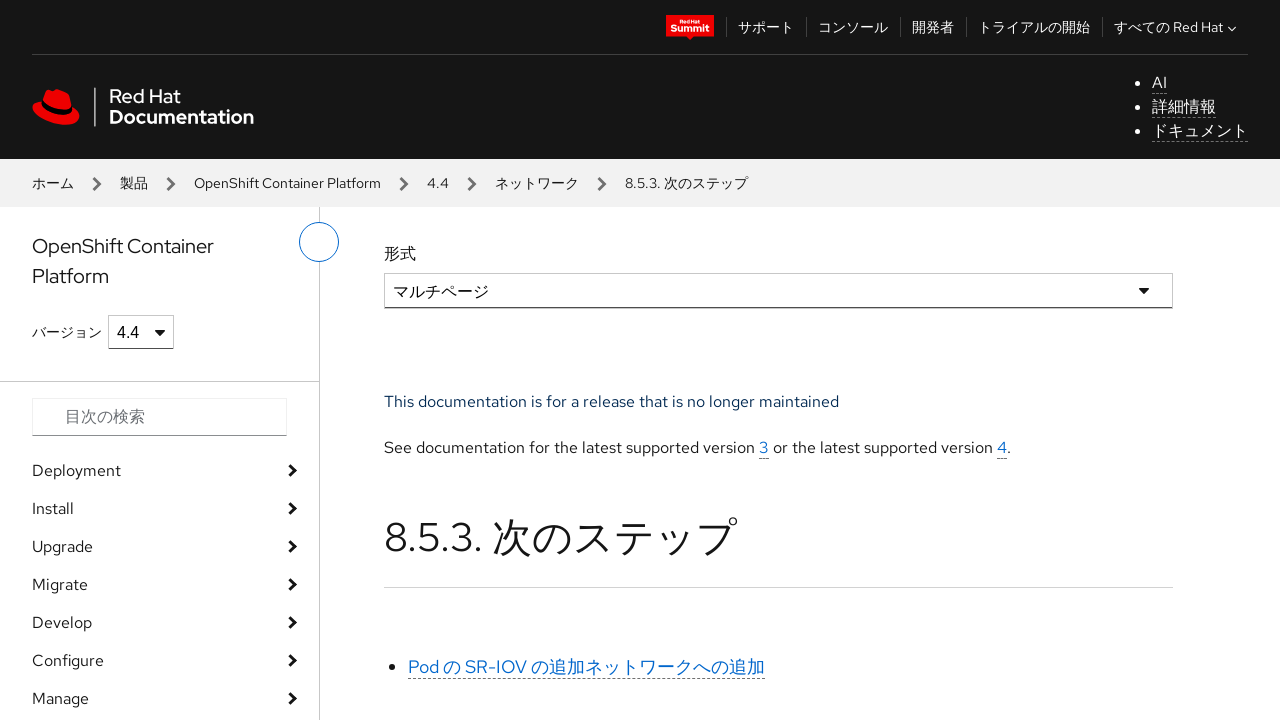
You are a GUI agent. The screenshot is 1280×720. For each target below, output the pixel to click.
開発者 (933, 27)
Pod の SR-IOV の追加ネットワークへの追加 (586, 666)
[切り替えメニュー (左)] (319, 242)
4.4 (438, 183)
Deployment (76, 470)
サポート (766, 27)
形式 (400, 253)
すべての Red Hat (1177, 27)
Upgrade (62, 546)
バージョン (67, 332)
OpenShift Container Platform (287, 183)
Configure (68, 660)
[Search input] (159, 417)
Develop (62, 622)
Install (53, 508)
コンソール (853, 27)
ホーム (53, 183)
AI (1159, 82)
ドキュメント (1200, 130)
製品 (134, 183)
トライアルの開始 (1034, 27)
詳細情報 (1184, 106)
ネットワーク (537, 183)
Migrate (60, 584)
